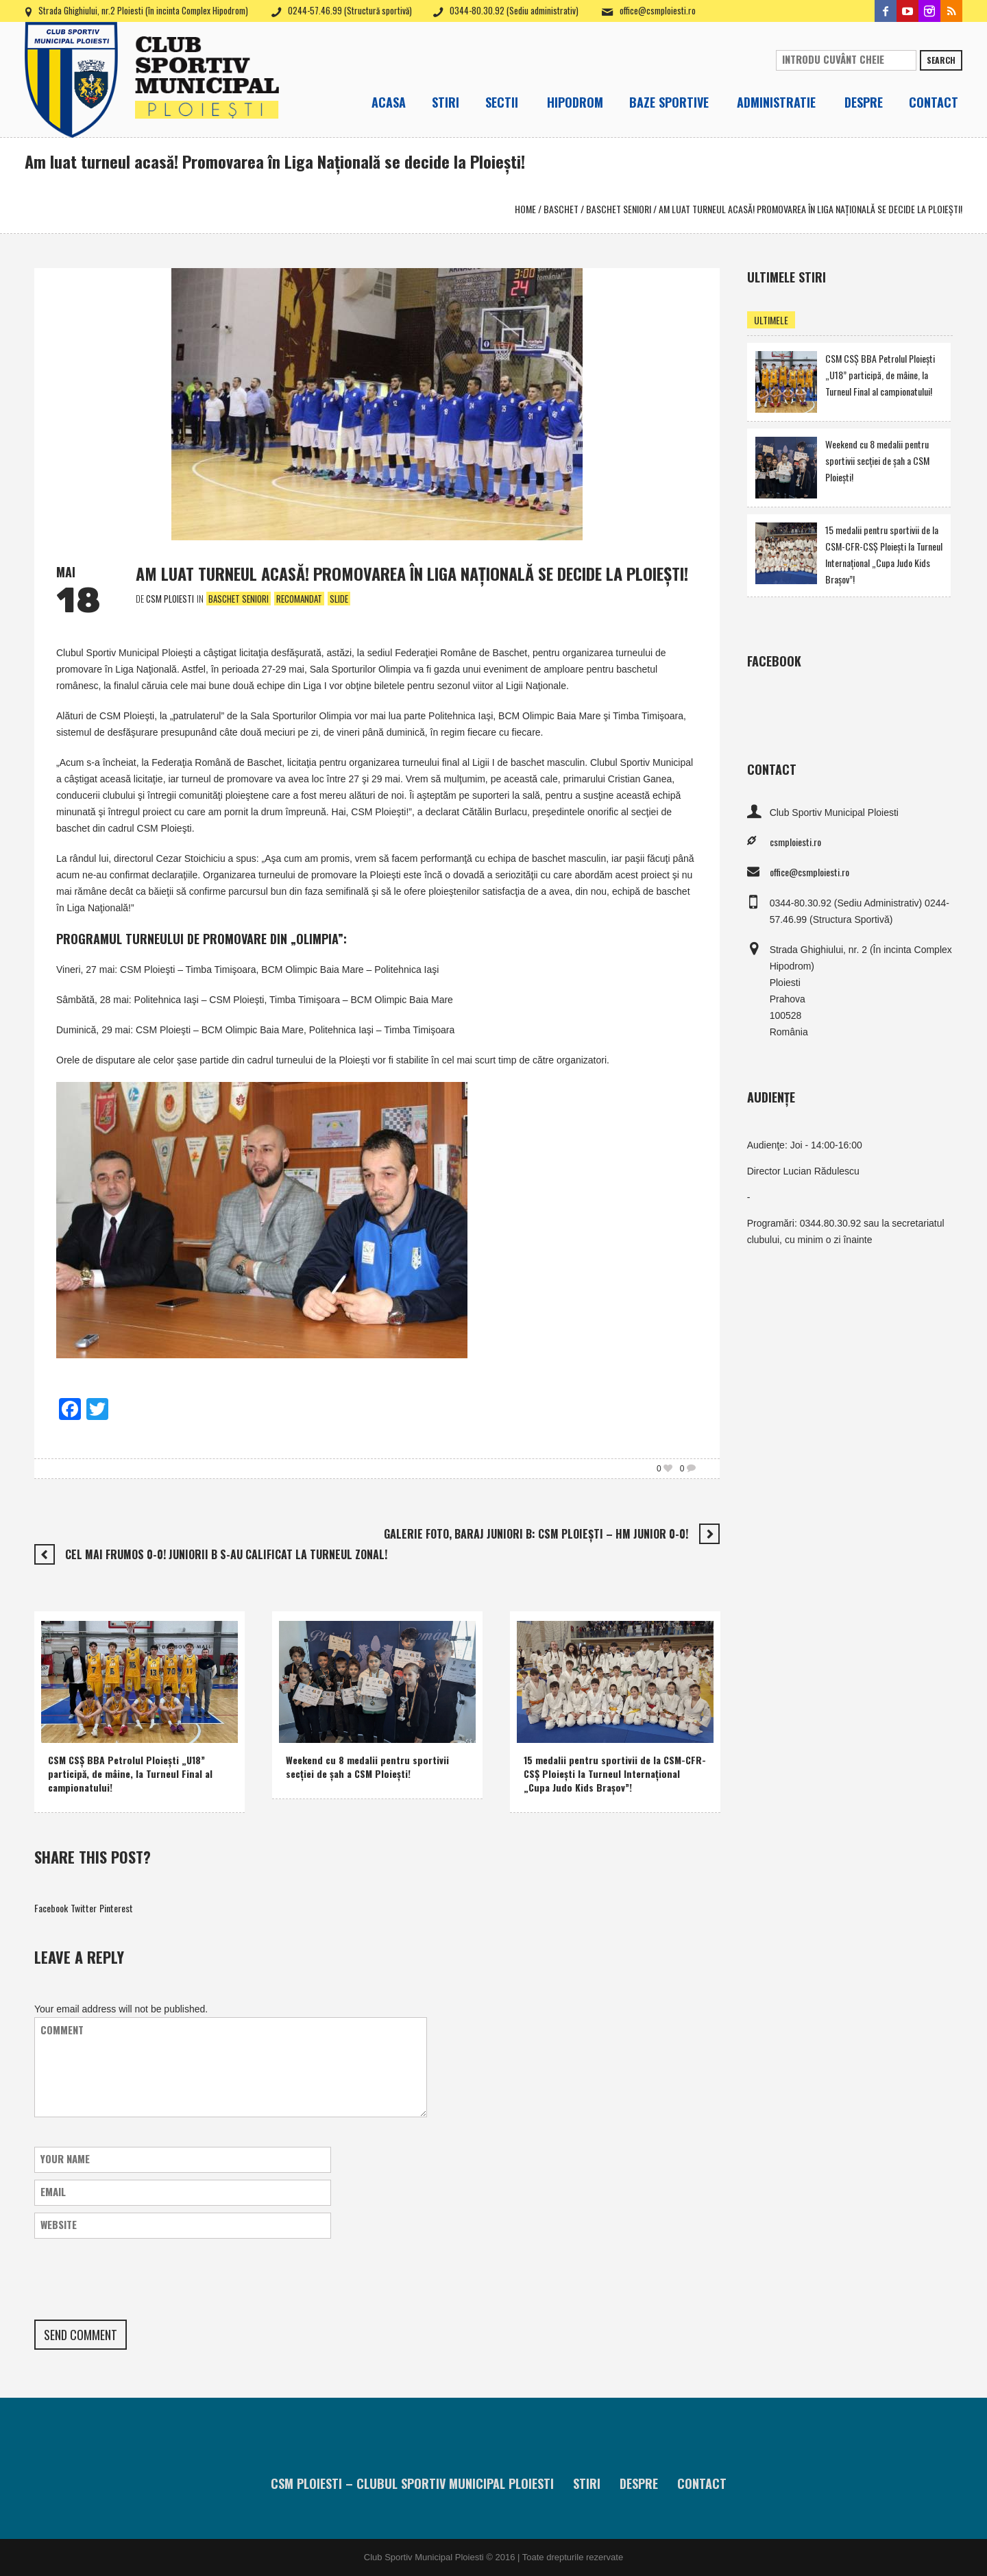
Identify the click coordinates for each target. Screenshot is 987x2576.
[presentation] (138, 2279)
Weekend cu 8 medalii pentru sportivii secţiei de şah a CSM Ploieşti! (367, 1767)
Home (525, 209)
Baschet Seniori (618, 209)
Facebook (51, 1908)
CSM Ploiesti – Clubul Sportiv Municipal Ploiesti (412, 2483)
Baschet (561, 209)
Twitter (84, 1908)
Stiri (586, 2483)
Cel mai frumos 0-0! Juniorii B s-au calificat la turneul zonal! (226, 1554)
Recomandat (299, 598)
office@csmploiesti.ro (658, 10)
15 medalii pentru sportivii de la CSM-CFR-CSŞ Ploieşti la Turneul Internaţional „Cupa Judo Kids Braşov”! (615, 1773)
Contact (702, 2483)
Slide (339, 598)
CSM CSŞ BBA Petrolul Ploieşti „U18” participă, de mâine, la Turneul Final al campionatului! (130, 1773)
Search (941, 60)
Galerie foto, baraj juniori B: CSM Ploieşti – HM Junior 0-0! (536, 1534)
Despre (639, 2483)
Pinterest (116, 1908)
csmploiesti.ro (795, 841)
